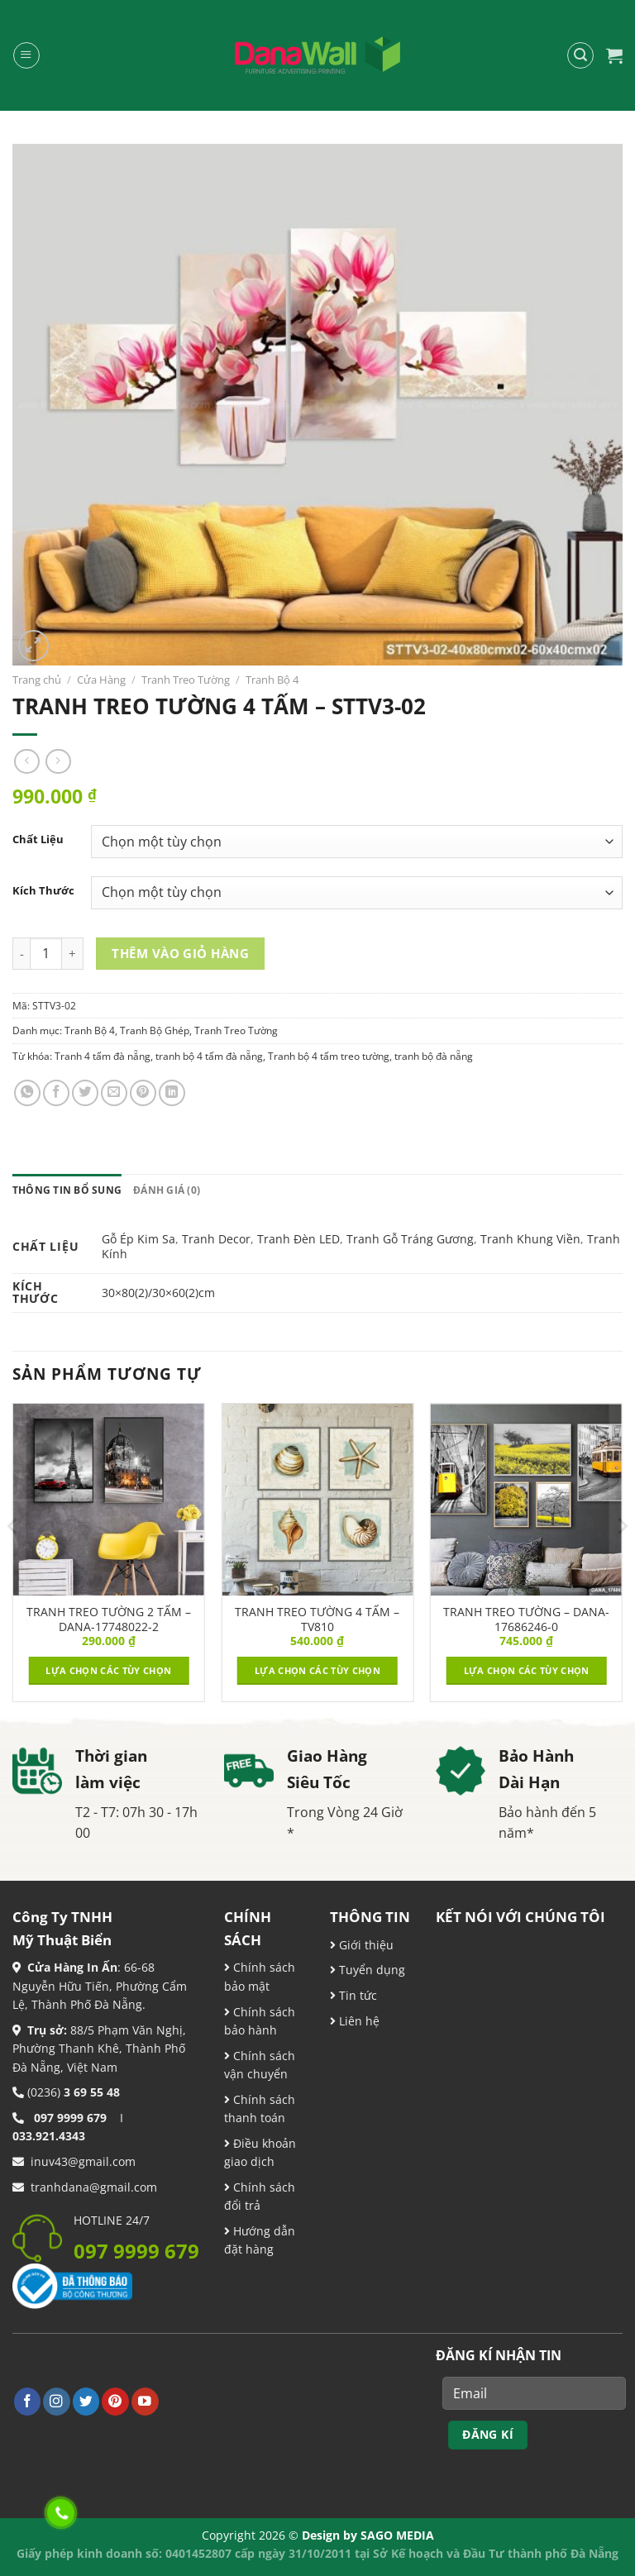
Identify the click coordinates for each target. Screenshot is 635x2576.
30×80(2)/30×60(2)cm (158, 1292)
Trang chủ (36, 679)
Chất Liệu (38, 839)
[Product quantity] (46, 953)
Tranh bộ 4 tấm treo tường (328, 1056)
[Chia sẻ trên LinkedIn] (172, 1093)
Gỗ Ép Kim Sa (138, 1239)
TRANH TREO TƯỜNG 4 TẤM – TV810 (317, 1619)
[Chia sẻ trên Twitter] (85, 1093)
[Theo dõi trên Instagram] (56, 2401)
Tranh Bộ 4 (272, 679)
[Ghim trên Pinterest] (143, 1093)
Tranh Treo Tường (185, 679)
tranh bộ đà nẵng (433, 1056)
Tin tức (356, 1995)
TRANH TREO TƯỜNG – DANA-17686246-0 (526, 1619)
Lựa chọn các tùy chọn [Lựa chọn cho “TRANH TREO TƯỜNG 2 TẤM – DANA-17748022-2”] (108, 1670)
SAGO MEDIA (397, 2535)
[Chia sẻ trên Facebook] (56, 1093)
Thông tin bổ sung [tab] (67, 1190)
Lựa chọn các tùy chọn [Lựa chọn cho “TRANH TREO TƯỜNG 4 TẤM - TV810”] (317, 1670)
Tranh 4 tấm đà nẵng (102, 1056)
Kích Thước (43, 890)
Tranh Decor (216, 1239)
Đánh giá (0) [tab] (166, 1190)
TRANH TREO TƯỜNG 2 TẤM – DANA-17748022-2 (108, 1619)
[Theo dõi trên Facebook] (27, 2401)
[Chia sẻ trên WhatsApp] (27, 1093)
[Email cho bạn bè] (114, 1093)
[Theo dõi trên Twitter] (86, 2401)
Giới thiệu (365, 1945)
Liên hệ (358, 2021)
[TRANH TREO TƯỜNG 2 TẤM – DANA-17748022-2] (108, 1499)
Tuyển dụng (370, 1969)
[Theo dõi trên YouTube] (145, 2401)
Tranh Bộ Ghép (154, 1030)
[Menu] (26, 55)
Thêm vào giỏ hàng (180, 953)
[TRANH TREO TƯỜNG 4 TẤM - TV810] (317, 1499)
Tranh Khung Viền (530, 1239)
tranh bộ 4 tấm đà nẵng (209, 1056)
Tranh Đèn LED (298, 1239)
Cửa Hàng (101, 679)
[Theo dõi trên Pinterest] (115, 2401)
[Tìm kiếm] (580, 55)
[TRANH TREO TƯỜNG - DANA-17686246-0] (526, 1499)
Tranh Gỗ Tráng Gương (410, 1239)
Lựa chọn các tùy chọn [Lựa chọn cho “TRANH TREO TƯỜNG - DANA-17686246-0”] (527, 1670)
